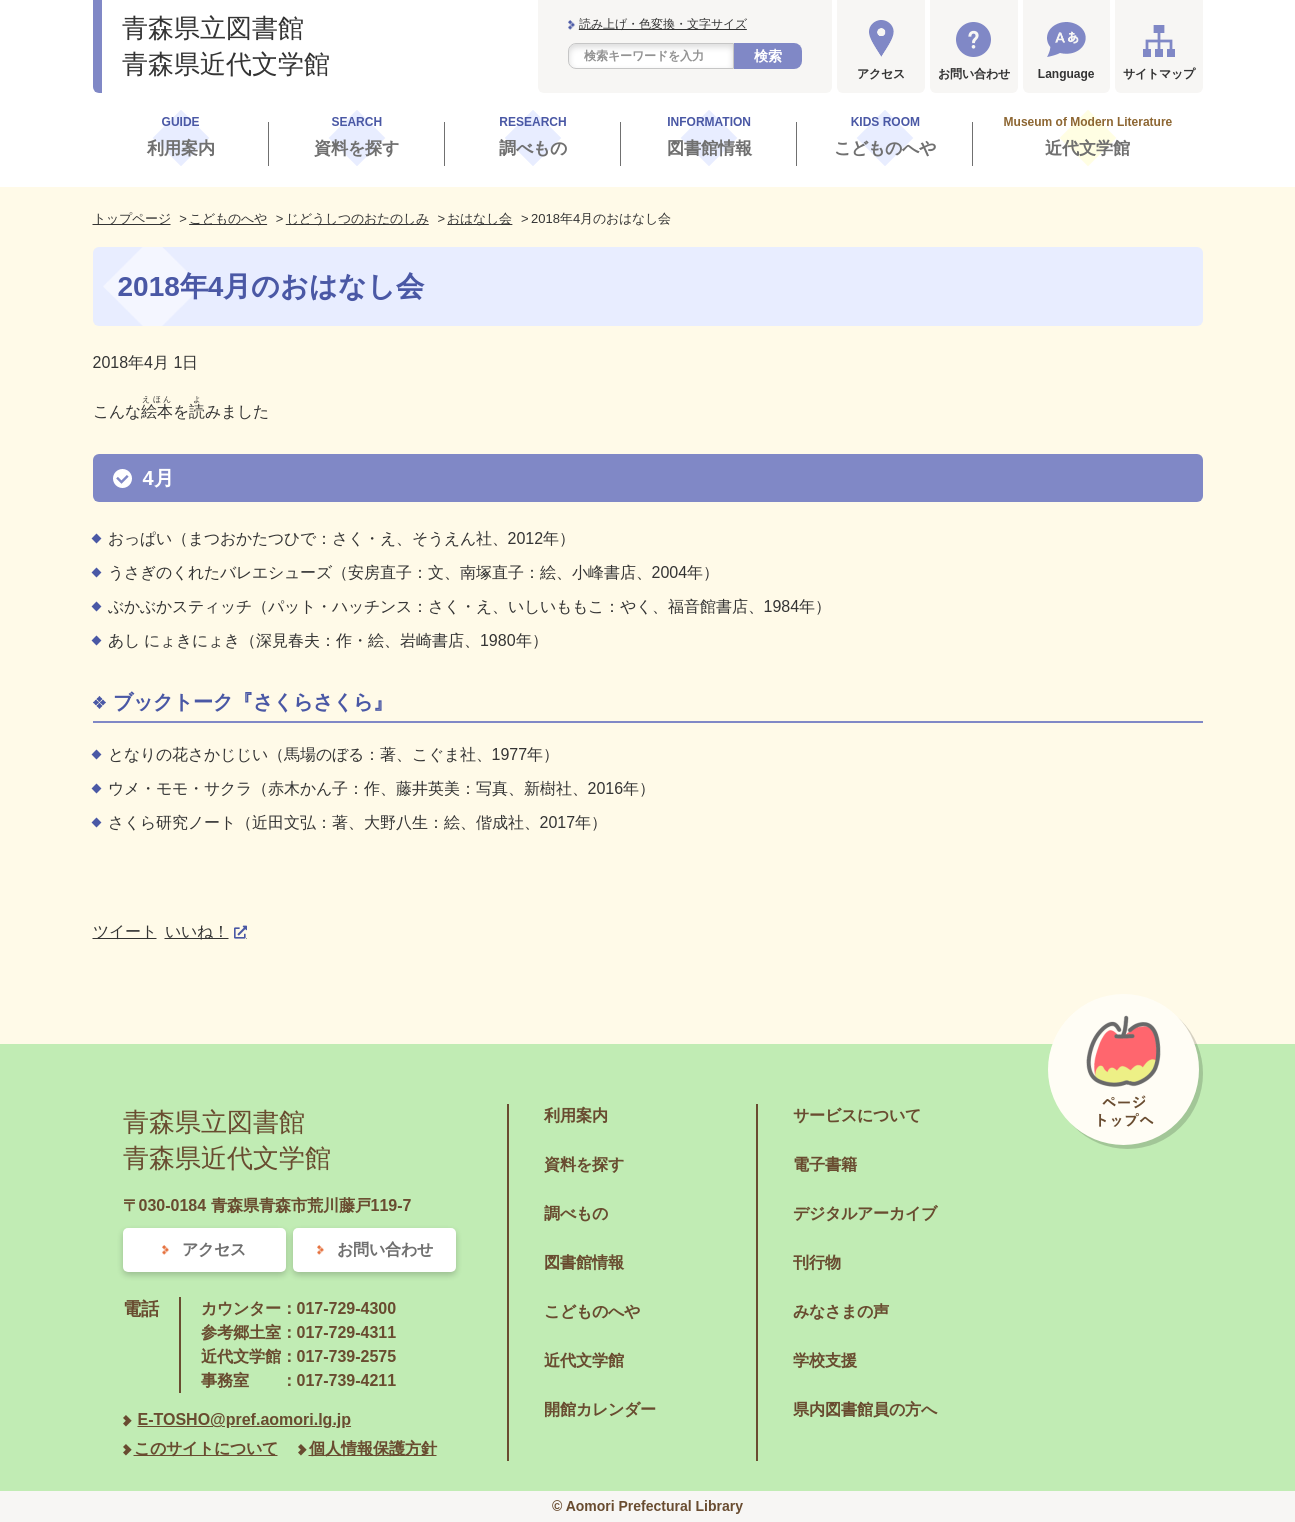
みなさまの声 (841, 1311)
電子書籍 (825, 1164)
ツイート (125, 931)
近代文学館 (584, 1360)
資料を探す (584, 1164)
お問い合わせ (974, 74)
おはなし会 (479, 218)
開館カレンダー (600, 1409)
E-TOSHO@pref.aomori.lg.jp (245, 1419)
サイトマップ (1159, 74)
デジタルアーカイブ (865, 1213)
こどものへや (228, 218)
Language (1066, 74)
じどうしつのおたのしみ (357, 218)
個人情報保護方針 (373, 1448)
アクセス (881, 74)
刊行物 (817, 1262)
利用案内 (576, 1115)
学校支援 (825, 1360)
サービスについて (857, 1115)
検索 (768, 56)
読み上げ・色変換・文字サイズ (663, 24)
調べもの (576, 1213)
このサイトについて (206, 1448)
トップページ (132, 218)
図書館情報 (584, 1262)
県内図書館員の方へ (865, 1409)
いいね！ (197, 931)
